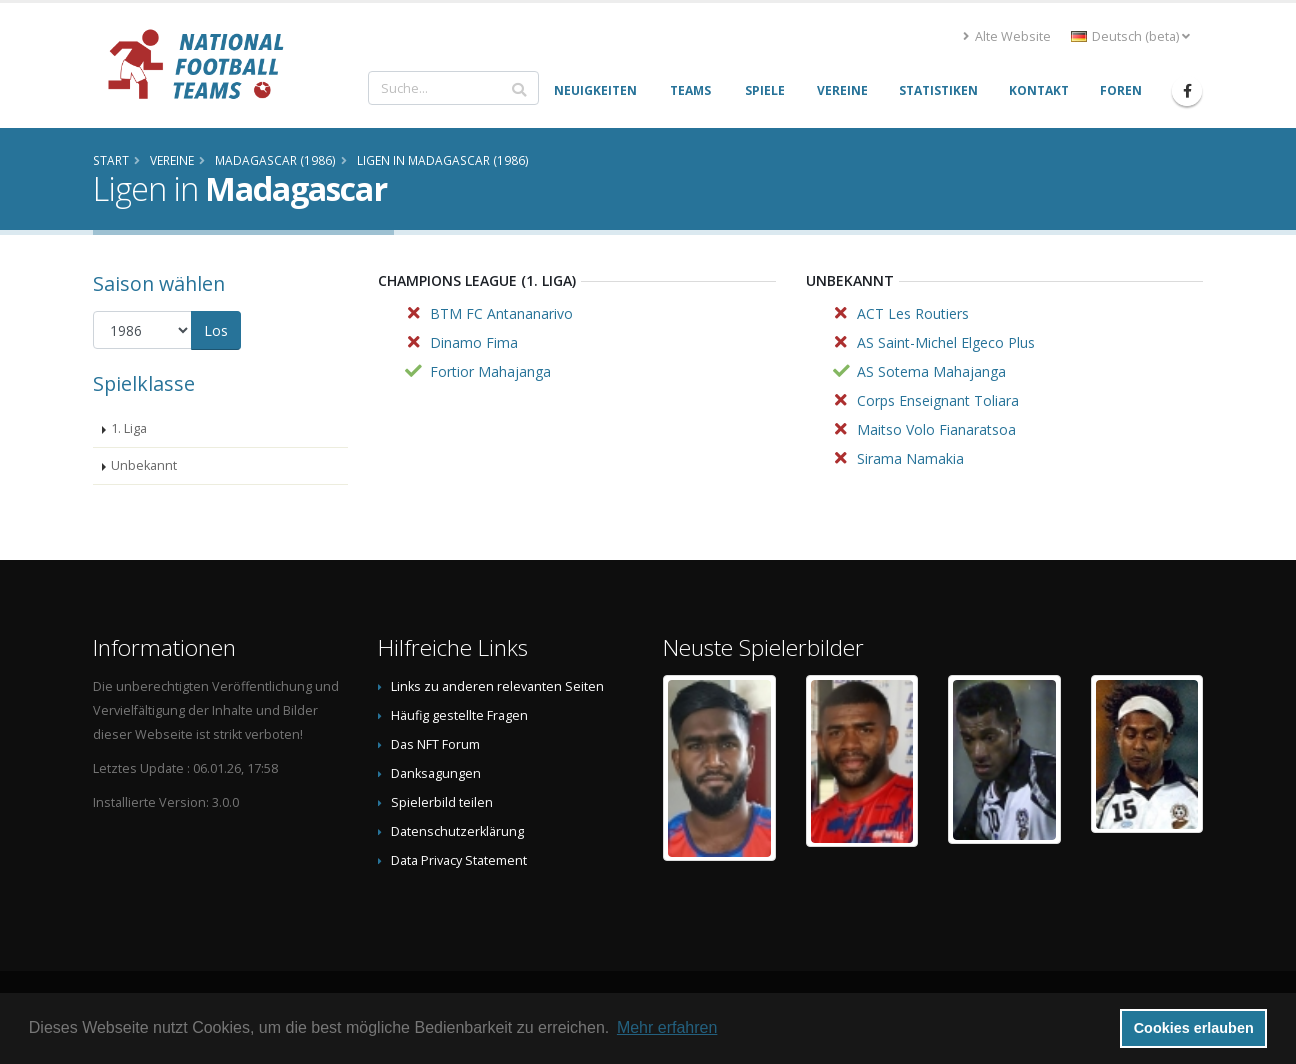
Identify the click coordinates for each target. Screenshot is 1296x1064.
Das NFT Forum (435, 744)
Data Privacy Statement (459, 860)
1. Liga (129, 428)
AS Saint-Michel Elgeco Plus (946, 342)
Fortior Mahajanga (490, 371)
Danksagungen (436, 773)
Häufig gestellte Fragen (459, 715)
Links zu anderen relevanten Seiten (497, 686)
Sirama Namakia (910, 458)
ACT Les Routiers (913, 313)
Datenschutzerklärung (457, 831)
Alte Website (1007, 36)
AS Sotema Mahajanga (931, 371)
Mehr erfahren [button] (667, 1027)
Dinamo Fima (474, 342)
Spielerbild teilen (442, 802)
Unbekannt (144, 465)
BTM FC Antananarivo (501, 313)
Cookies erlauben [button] (1194, 1028)
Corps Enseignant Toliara (938, 400)
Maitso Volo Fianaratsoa (936, 429)
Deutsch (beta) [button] (1130, 36)
